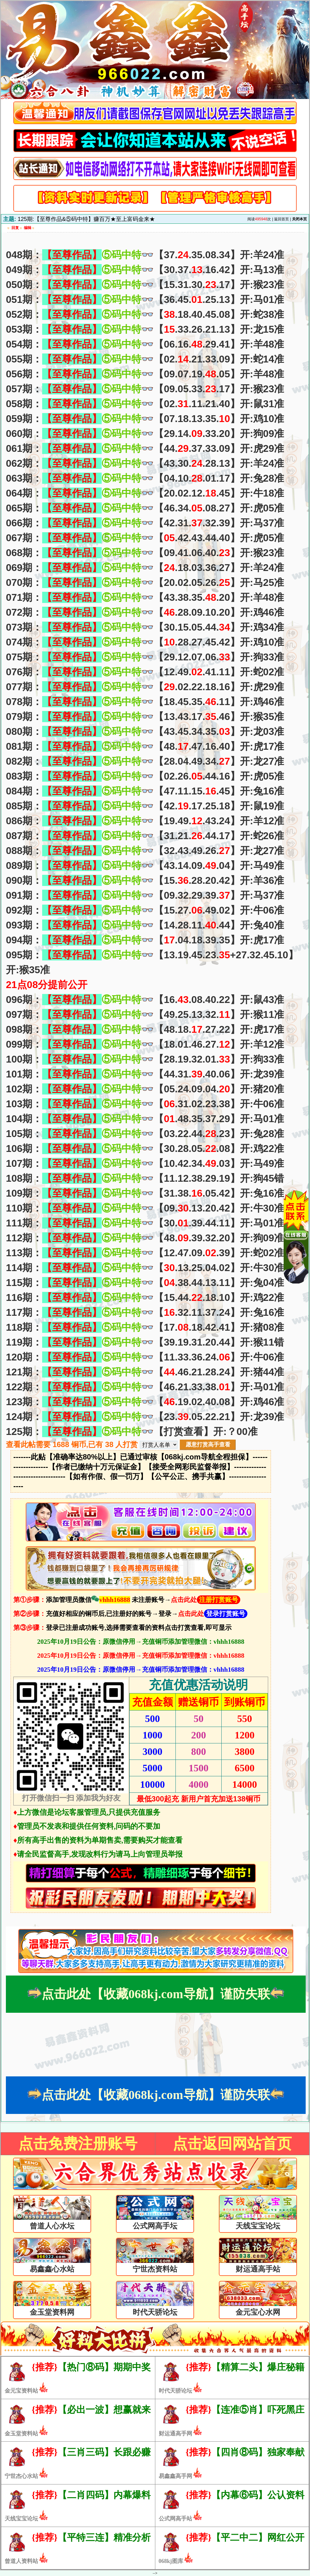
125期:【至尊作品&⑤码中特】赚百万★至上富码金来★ (86, 219)
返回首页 (281, 219)
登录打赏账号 (225, 1613)
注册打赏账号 (218, 1599)
